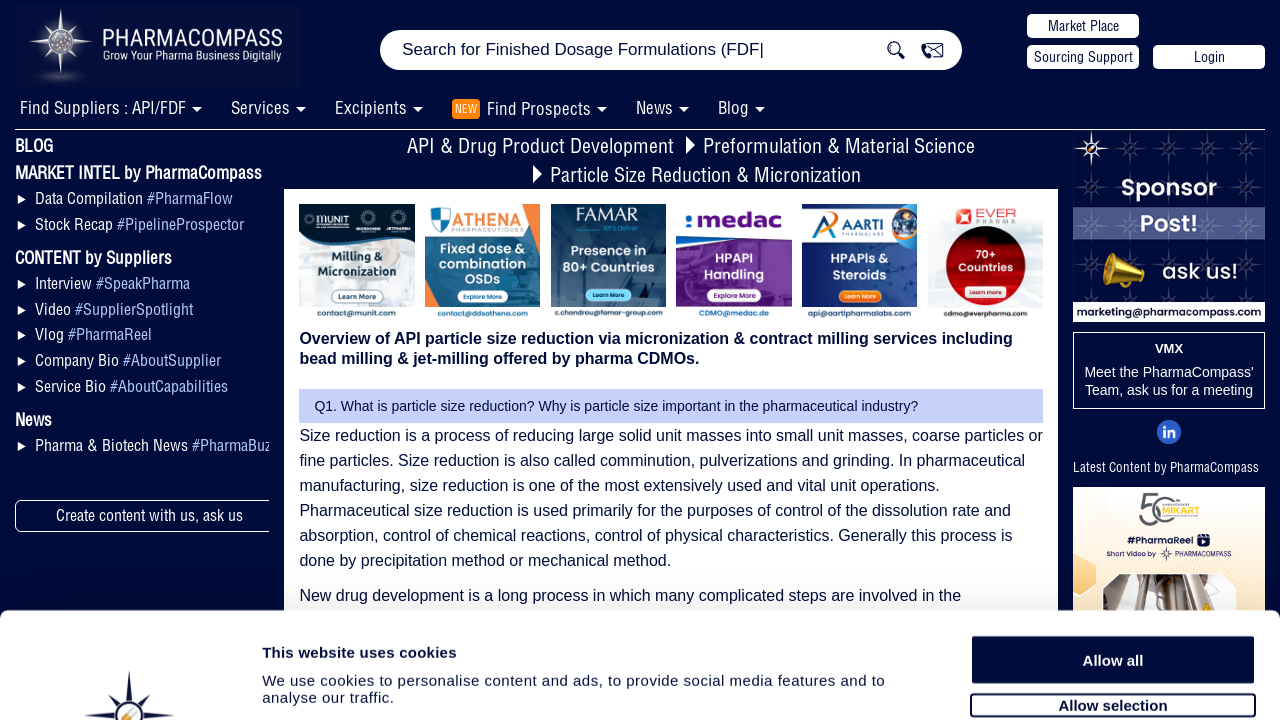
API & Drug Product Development (540, 145)
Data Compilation (134, 198)
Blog (733, 107)
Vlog (93, 334)
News (654, 107)
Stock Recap (139, 224)
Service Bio (131, 386)
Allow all (1113, 552)
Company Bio (128, 360)
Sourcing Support (1083, 57)
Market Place (1083, 26)
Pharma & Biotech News (156, 445)
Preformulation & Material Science (839, 145)
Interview (112, 283)
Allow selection (1112, 597)
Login (1209, 57)
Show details (1049, 681)
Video (114, 309)
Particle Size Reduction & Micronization (705, 174)
